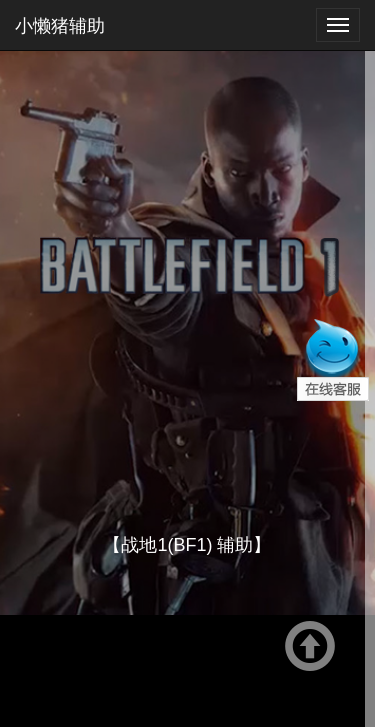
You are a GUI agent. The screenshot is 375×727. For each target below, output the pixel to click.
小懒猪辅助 (60, 25)
